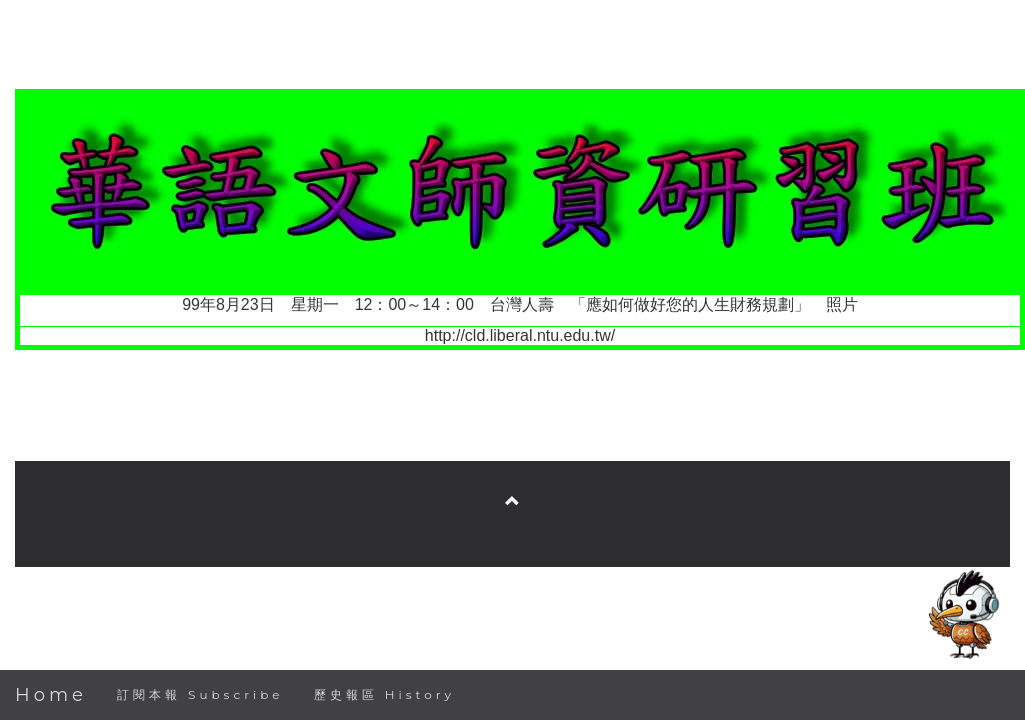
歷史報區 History (384, 694)
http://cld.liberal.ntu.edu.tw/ (520, 335)
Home (51, 695)
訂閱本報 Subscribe (200, 694)
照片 (842, 304)
